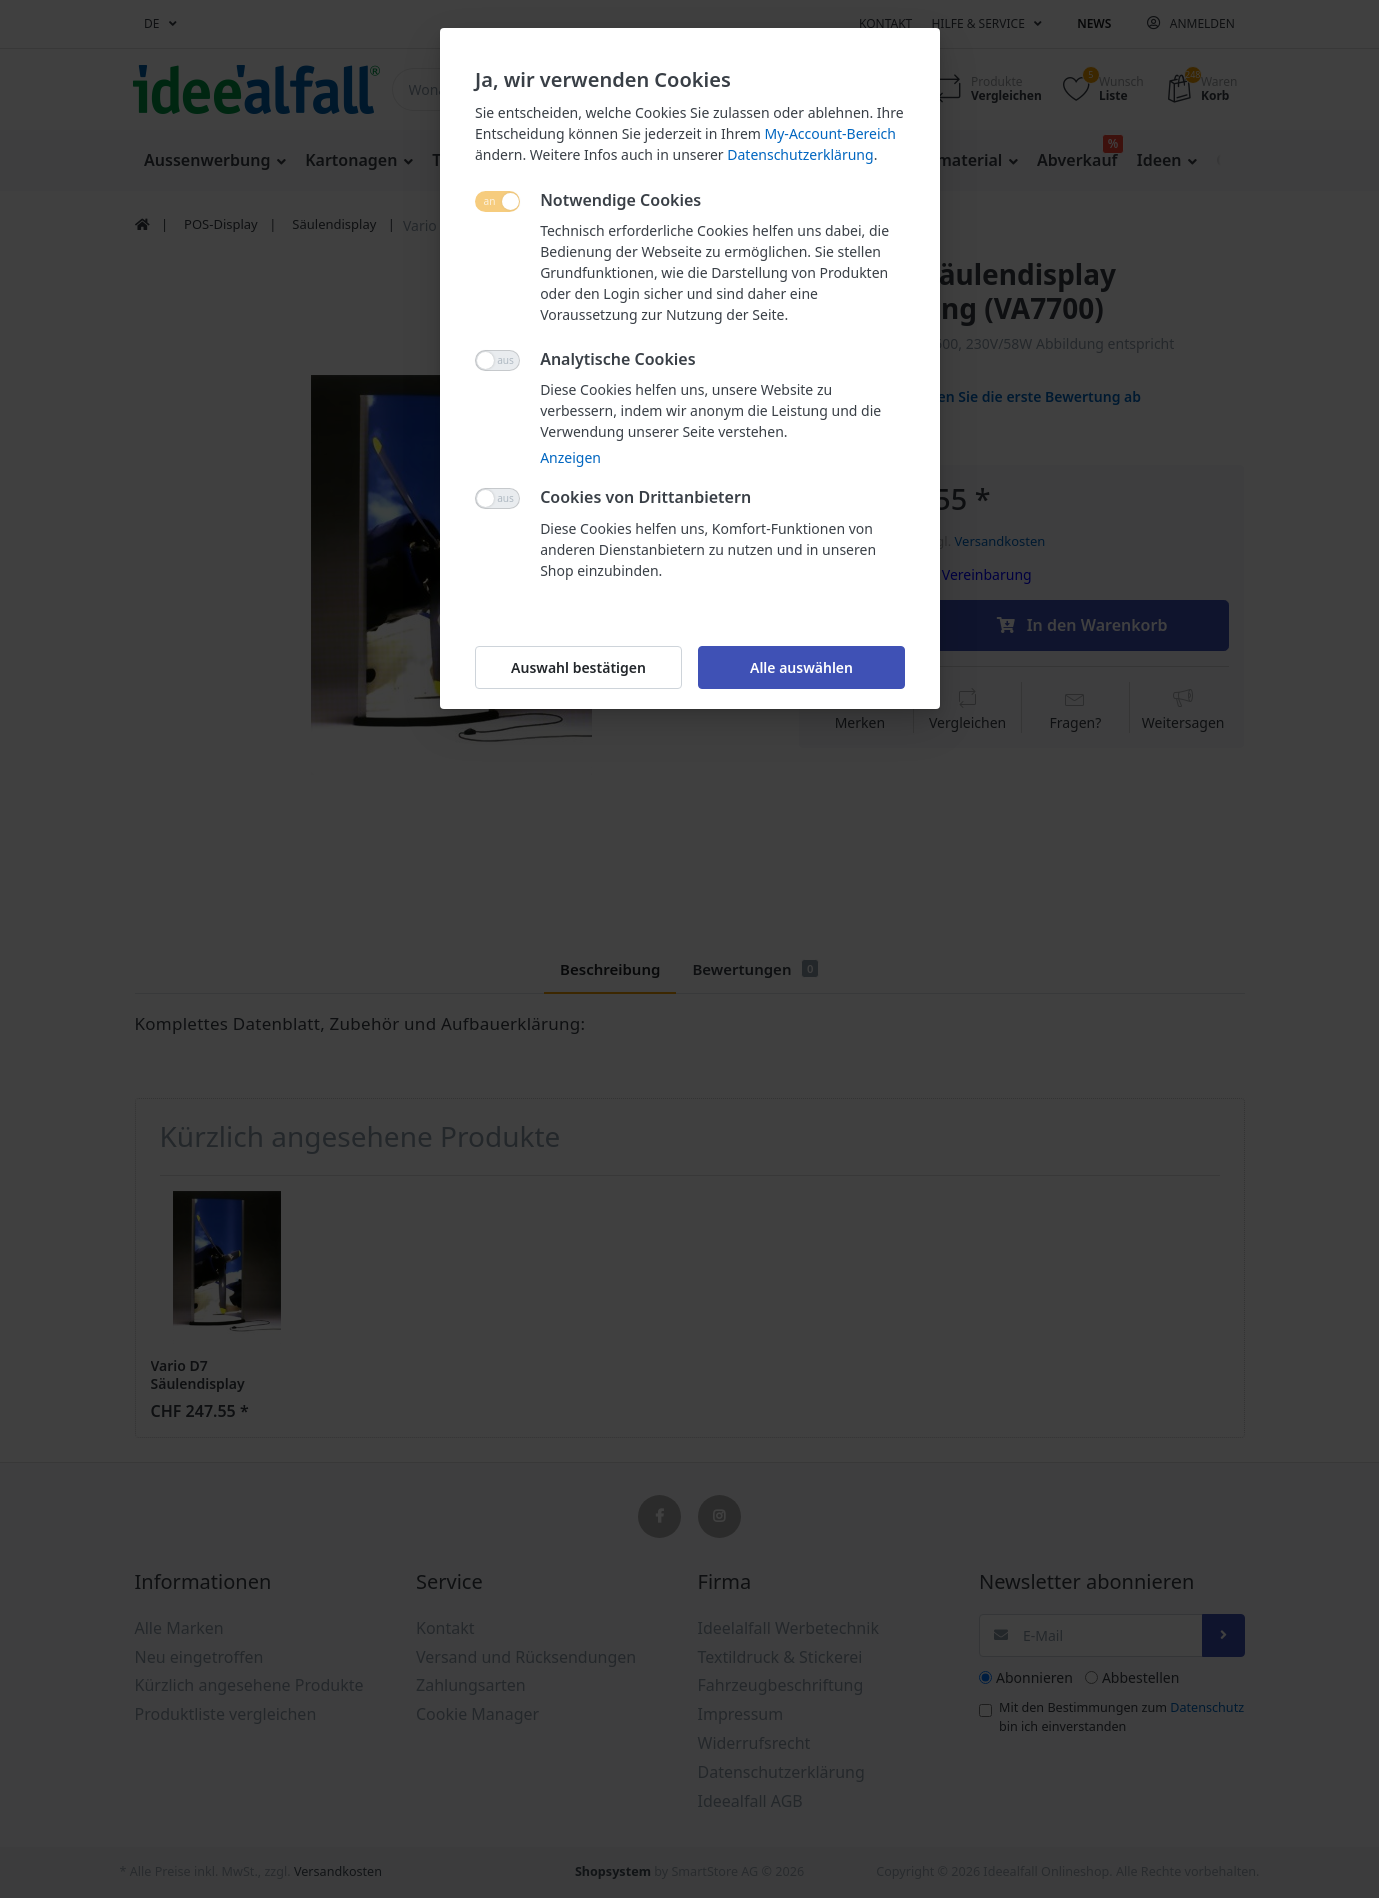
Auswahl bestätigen (578, 667)
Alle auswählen (800, 667)
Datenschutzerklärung (800, 154)
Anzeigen (570, 457)
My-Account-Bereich (829, 133)
